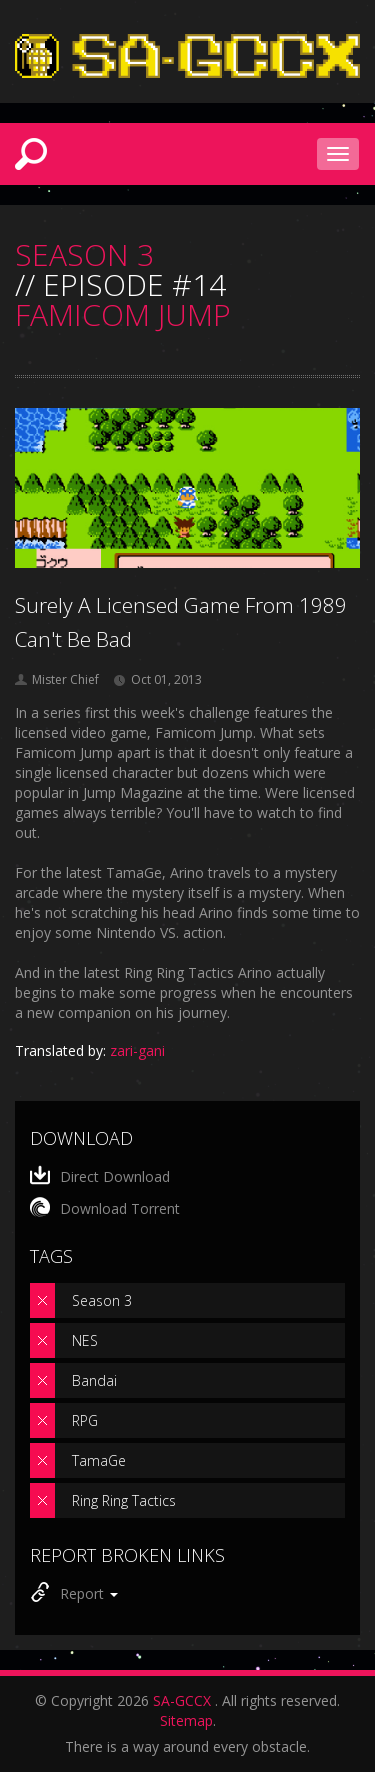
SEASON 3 (84, 255)
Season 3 (102, 1300)
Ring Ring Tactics (124, 1500)
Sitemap (186, 1720)
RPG (85, 1420)
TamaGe (99, 1460)
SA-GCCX (182, 1700)
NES (85, 1340)
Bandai (94, 1380)
